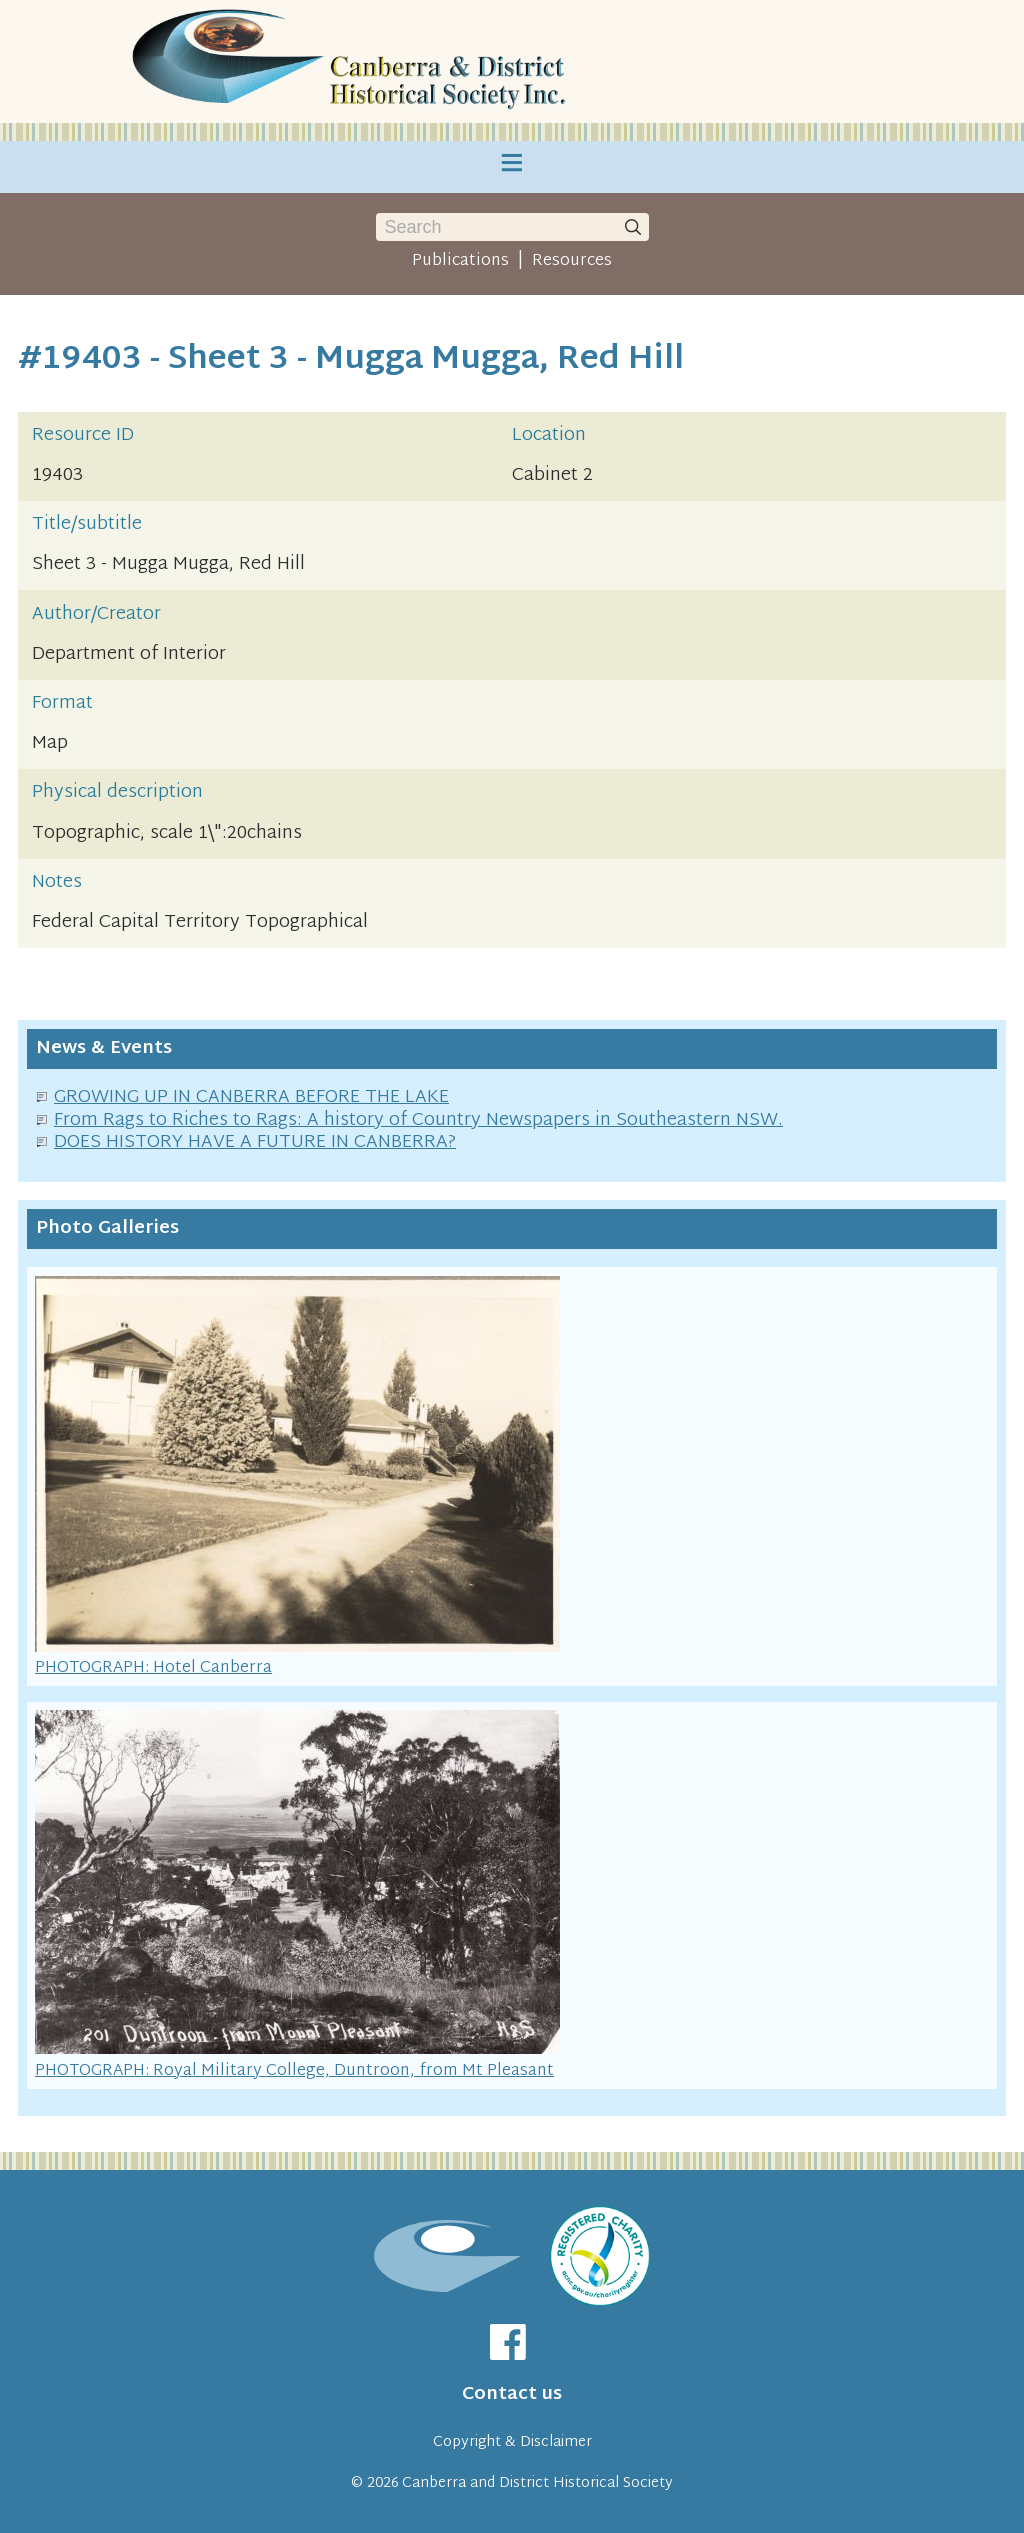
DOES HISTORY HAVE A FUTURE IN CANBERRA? (255, 1142)
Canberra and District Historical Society (537, 2483)
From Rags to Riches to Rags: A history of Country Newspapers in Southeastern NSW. (418, 1120)
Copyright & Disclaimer (512, 2442)
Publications (460, 261)
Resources (572, 261)
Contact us (512, 2394)
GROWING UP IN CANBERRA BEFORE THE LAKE (251, 1097)
